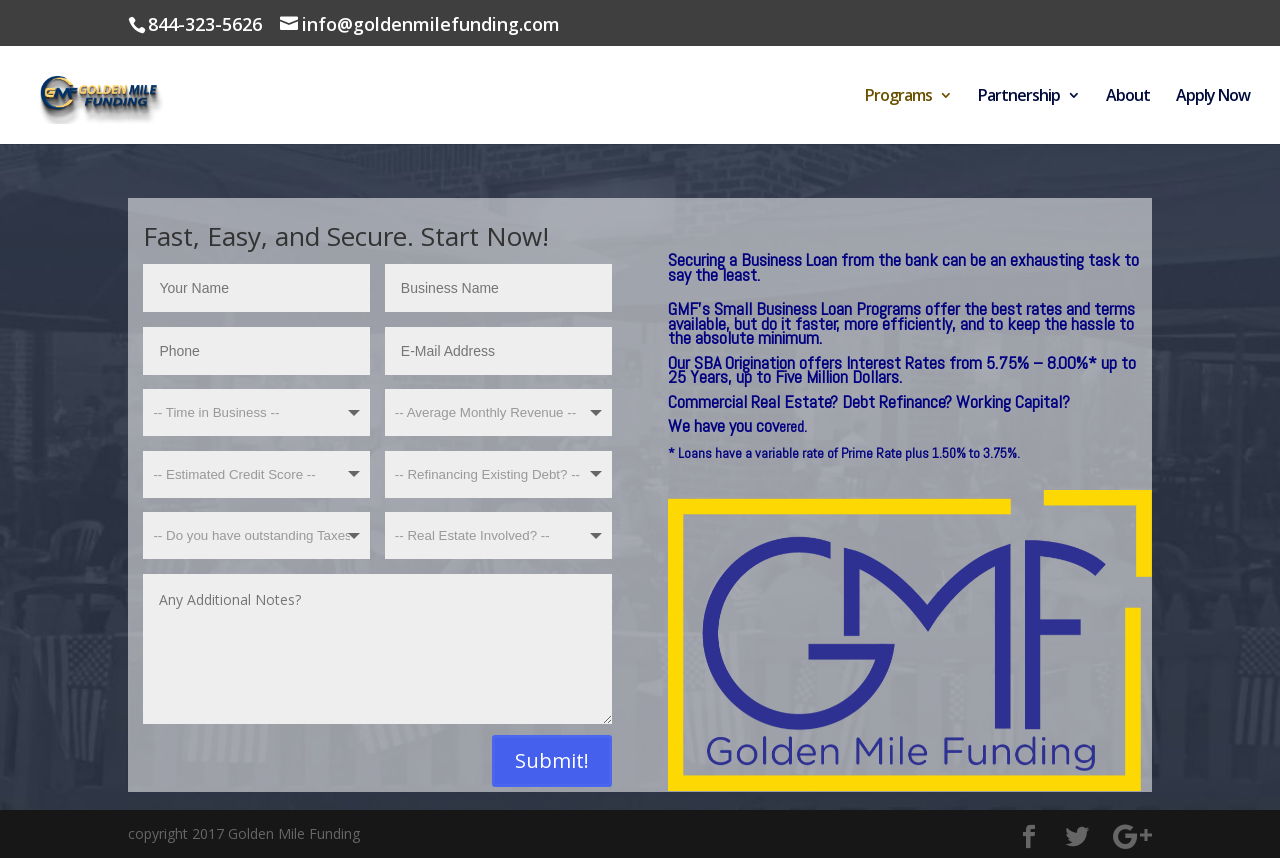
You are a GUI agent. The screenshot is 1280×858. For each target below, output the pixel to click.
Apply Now (1213, 97)
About (1128, 97)
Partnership (1019, 97)
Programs (898, 97)
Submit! (552, 760)
